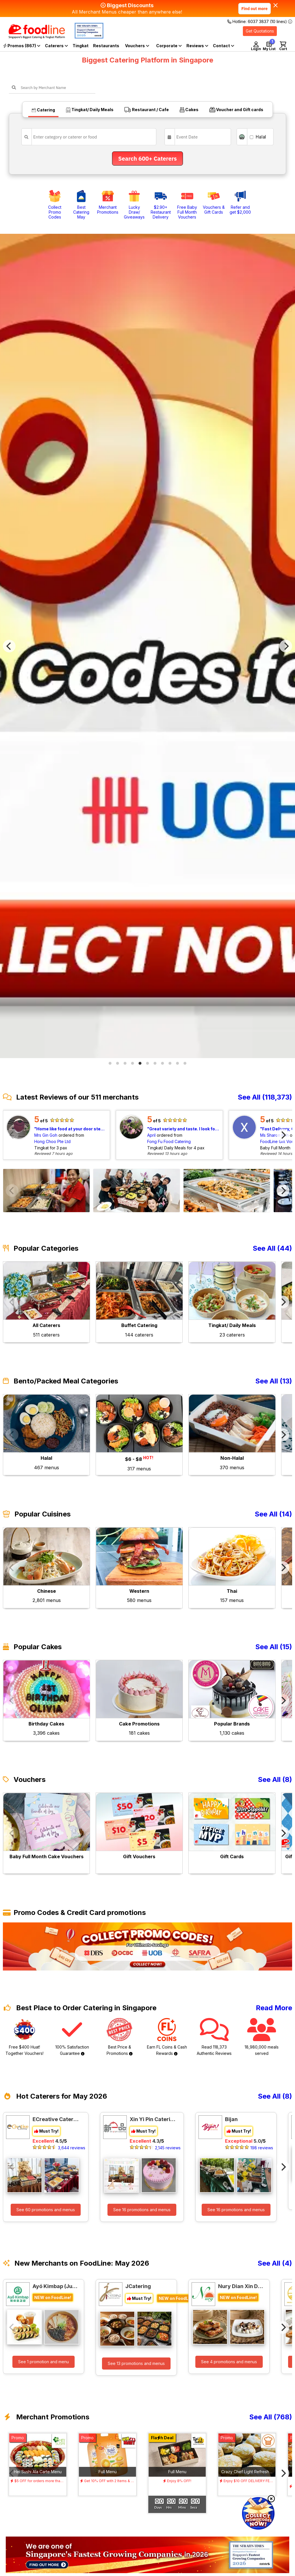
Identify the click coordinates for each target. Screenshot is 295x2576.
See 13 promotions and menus (136, 2363)
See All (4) (275, 2263)
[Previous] (9, 646)
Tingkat (80, 45)
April (151, 1135)
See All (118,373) (265, 1097)
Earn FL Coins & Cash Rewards (167, 2037)
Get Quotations (260, 31)
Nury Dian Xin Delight (241, 2286)
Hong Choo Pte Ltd (52, 1141)
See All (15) (273, 1647)
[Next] (285, 646)
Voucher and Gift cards (236, 109)
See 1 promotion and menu (43, 2361)
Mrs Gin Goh (45, 1135)
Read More (274, 2008)
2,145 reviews (168, 2147)
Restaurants (106, 45)
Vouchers (137, 45)
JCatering (138, 2286)
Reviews (197, 45)
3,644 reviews (71, 2147)
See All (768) (270, 2417)
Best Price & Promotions (120, 2037)
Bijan (231, 2119)
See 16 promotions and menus (142, 2209)
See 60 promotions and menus (45, 2209)
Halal (257, 136)
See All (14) (273, 1514)
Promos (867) (21, 45)
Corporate (169, 45)
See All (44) (272, 1248)
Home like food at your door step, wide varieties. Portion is (71, 1128)
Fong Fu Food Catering (169, 1141)
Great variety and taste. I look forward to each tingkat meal (184, 1128)
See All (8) (275, 1780)
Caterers (56, 45)
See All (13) (273, 1381)
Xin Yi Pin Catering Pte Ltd (153, 2119)
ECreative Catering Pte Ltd (56, 2119)
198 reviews (261, 2147)
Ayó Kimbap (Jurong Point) (56, 2286)
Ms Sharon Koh (274, 1135)
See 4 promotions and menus (229, 2361)
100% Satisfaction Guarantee (72, 2037)
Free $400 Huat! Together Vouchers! (24, 2037)
